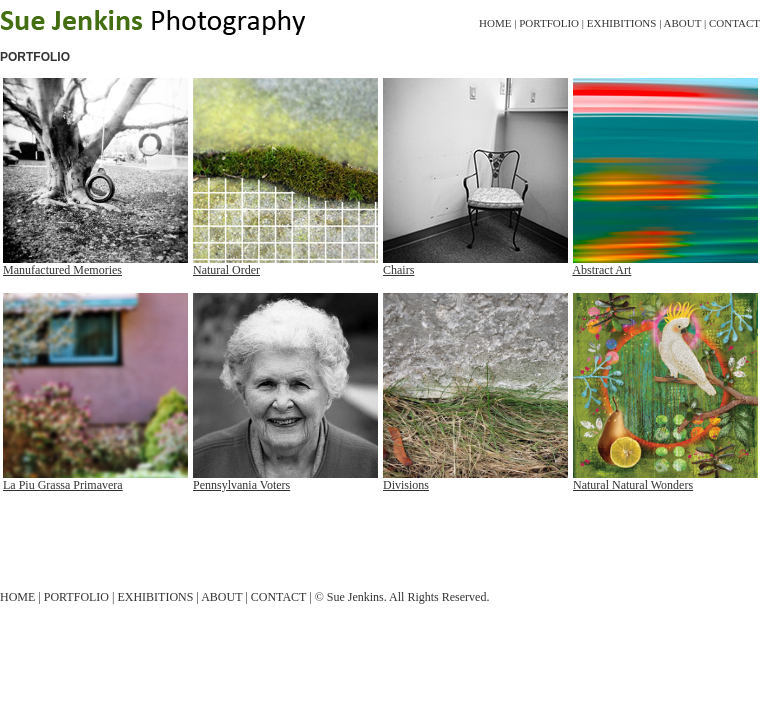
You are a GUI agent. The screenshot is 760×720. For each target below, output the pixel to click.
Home (495, 23)
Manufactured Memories (62, 270)
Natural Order (226, 270)
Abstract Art (601, 270)
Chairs (398, 270)
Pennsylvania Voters (241, 485)
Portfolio (549, 23)
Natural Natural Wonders (633, 485)
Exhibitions (622, 23)
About (683, 23)
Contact (734, 23)
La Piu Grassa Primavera (63, 485)
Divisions (406, 485)
